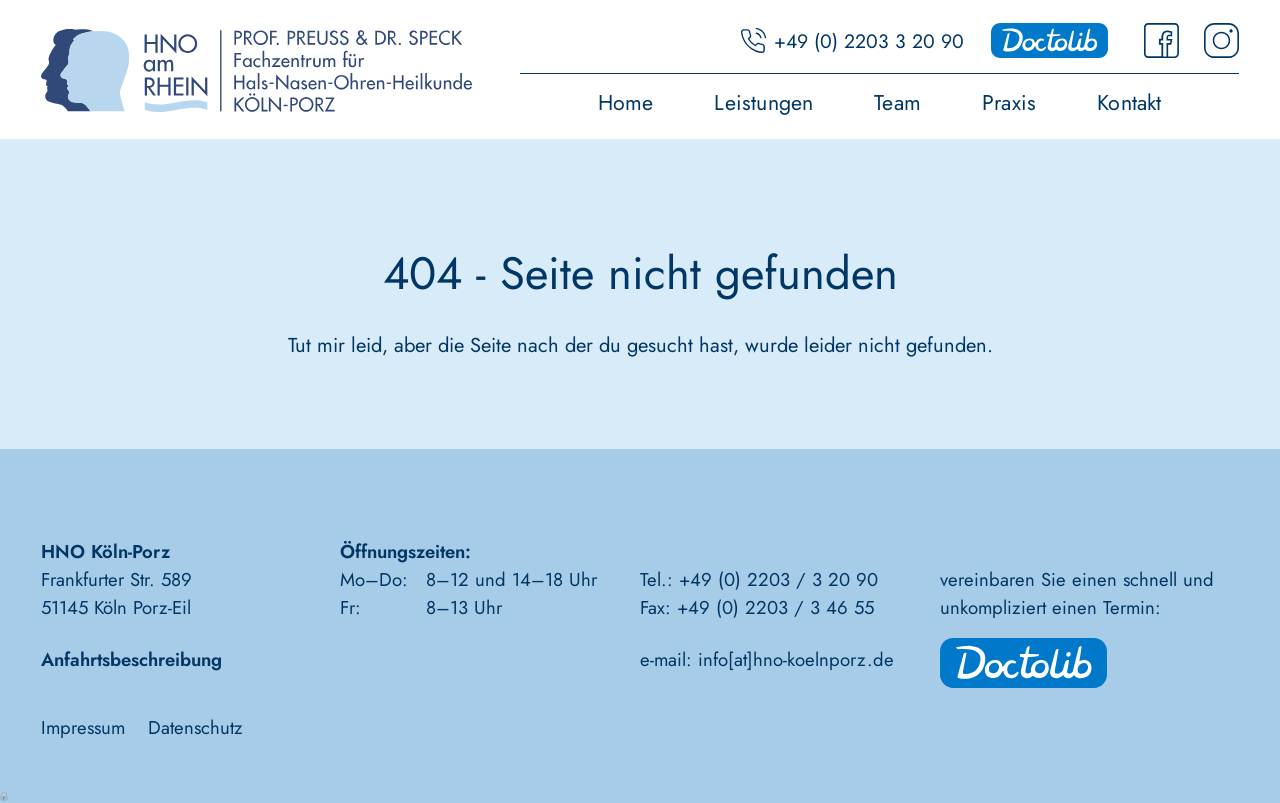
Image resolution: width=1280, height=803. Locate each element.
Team (897, 105)
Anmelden (5, 795)
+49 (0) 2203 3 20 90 (869, 41)
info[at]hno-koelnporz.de (796, 659)
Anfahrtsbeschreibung (131, 659)
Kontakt (1129, 105)
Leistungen (763, 105)
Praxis (1009, 105)
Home (626, 105)
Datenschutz (195, 727)
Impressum (83, 727)
